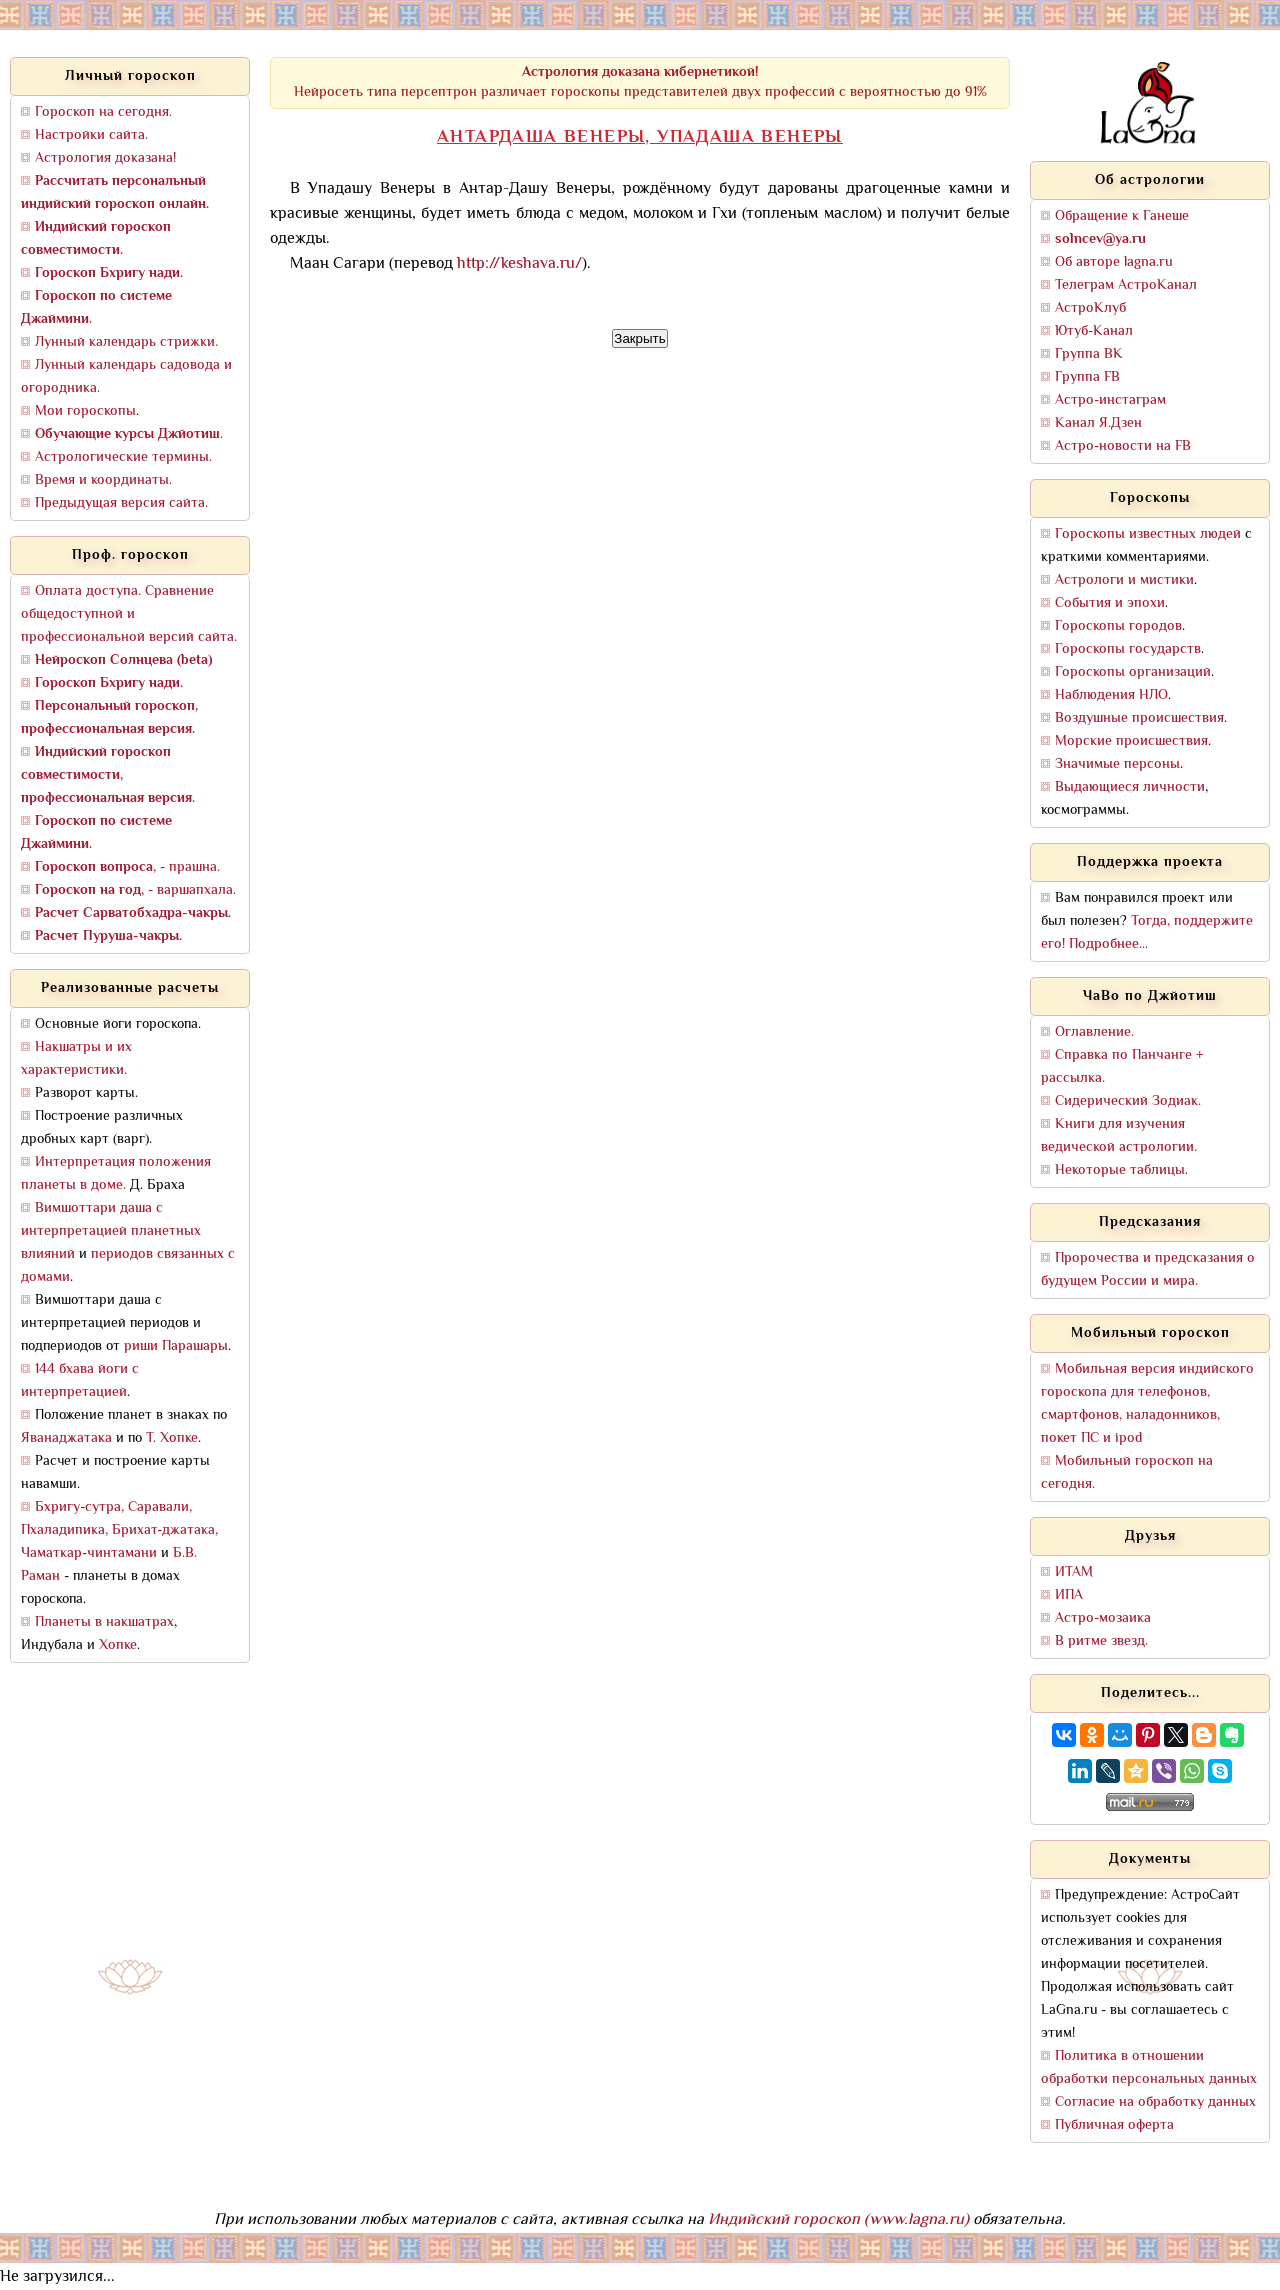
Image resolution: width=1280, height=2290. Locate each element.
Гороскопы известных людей (1148, 534)
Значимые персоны (1117, 764)
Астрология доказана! (105, 158)
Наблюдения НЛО (1111, 695)
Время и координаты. (103, 480)
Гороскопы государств (1128, 649)
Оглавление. (1094, 1032)
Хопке (118, 1645)
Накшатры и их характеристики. (76, 1059)
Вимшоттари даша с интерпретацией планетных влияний (111, 1231)
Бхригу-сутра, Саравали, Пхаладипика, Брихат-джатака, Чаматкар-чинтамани (119, 1530)
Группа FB (1087, 377)
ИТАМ (1074, 1572)
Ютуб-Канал (1094, 331)
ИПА (1069, 1595)
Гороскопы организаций (1133, 672)
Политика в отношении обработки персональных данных (1149, 2068)
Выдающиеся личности (1130, 787)
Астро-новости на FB (1123, 446)
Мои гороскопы (85, 411)
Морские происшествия (1131, 741)
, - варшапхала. (135, 890)
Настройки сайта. (91, 135)
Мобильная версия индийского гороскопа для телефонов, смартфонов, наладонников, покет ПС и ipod (1147, 1404)
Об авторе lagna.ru (1114, 262)
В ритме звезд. (1101, 1641)
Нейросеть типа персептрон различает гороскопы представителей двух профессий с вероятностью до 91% (640, 82)
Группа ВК (1089, 354)
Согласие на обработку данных (1155, 2102)
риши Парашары (176, 1346)
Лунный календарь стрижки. (126, 342)
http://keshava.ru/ (519, 264)
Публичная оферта (1114, 2125)
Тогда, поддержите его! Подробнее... (1147, 933)
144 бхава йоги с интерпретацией (80, 1381)
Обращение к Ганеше (1122, 216)
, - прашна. (127, 867)
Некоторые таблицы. (1121, 1170)
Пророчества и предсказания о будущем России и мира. (1148, 1270)
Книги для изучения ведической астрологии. (1119, 1136)
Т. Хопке (172, 1438)
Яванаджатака (66, 1438)
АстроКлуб (1090, 308)
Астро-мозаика (1103, 1618)
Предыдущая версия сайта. (121, 503)
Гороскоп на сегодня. (103, 112)
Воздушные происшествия (1139, 718)
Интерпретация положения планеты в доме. (116, 1174)
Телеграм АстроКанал (1126, 285)
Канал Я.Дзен (1098, 423)
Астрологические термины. (123, 457)
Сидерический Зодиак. (1128, 1101)
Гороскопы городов (1118, 626)
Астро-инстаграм (1110, 400)
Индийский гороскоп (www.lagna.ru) (838, 2220)
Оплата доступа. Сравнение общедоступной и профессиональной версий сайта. (129, 614)
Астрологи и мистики (1124, 580)
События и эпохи (1110, 603)
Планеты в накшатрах (104, 1622)
